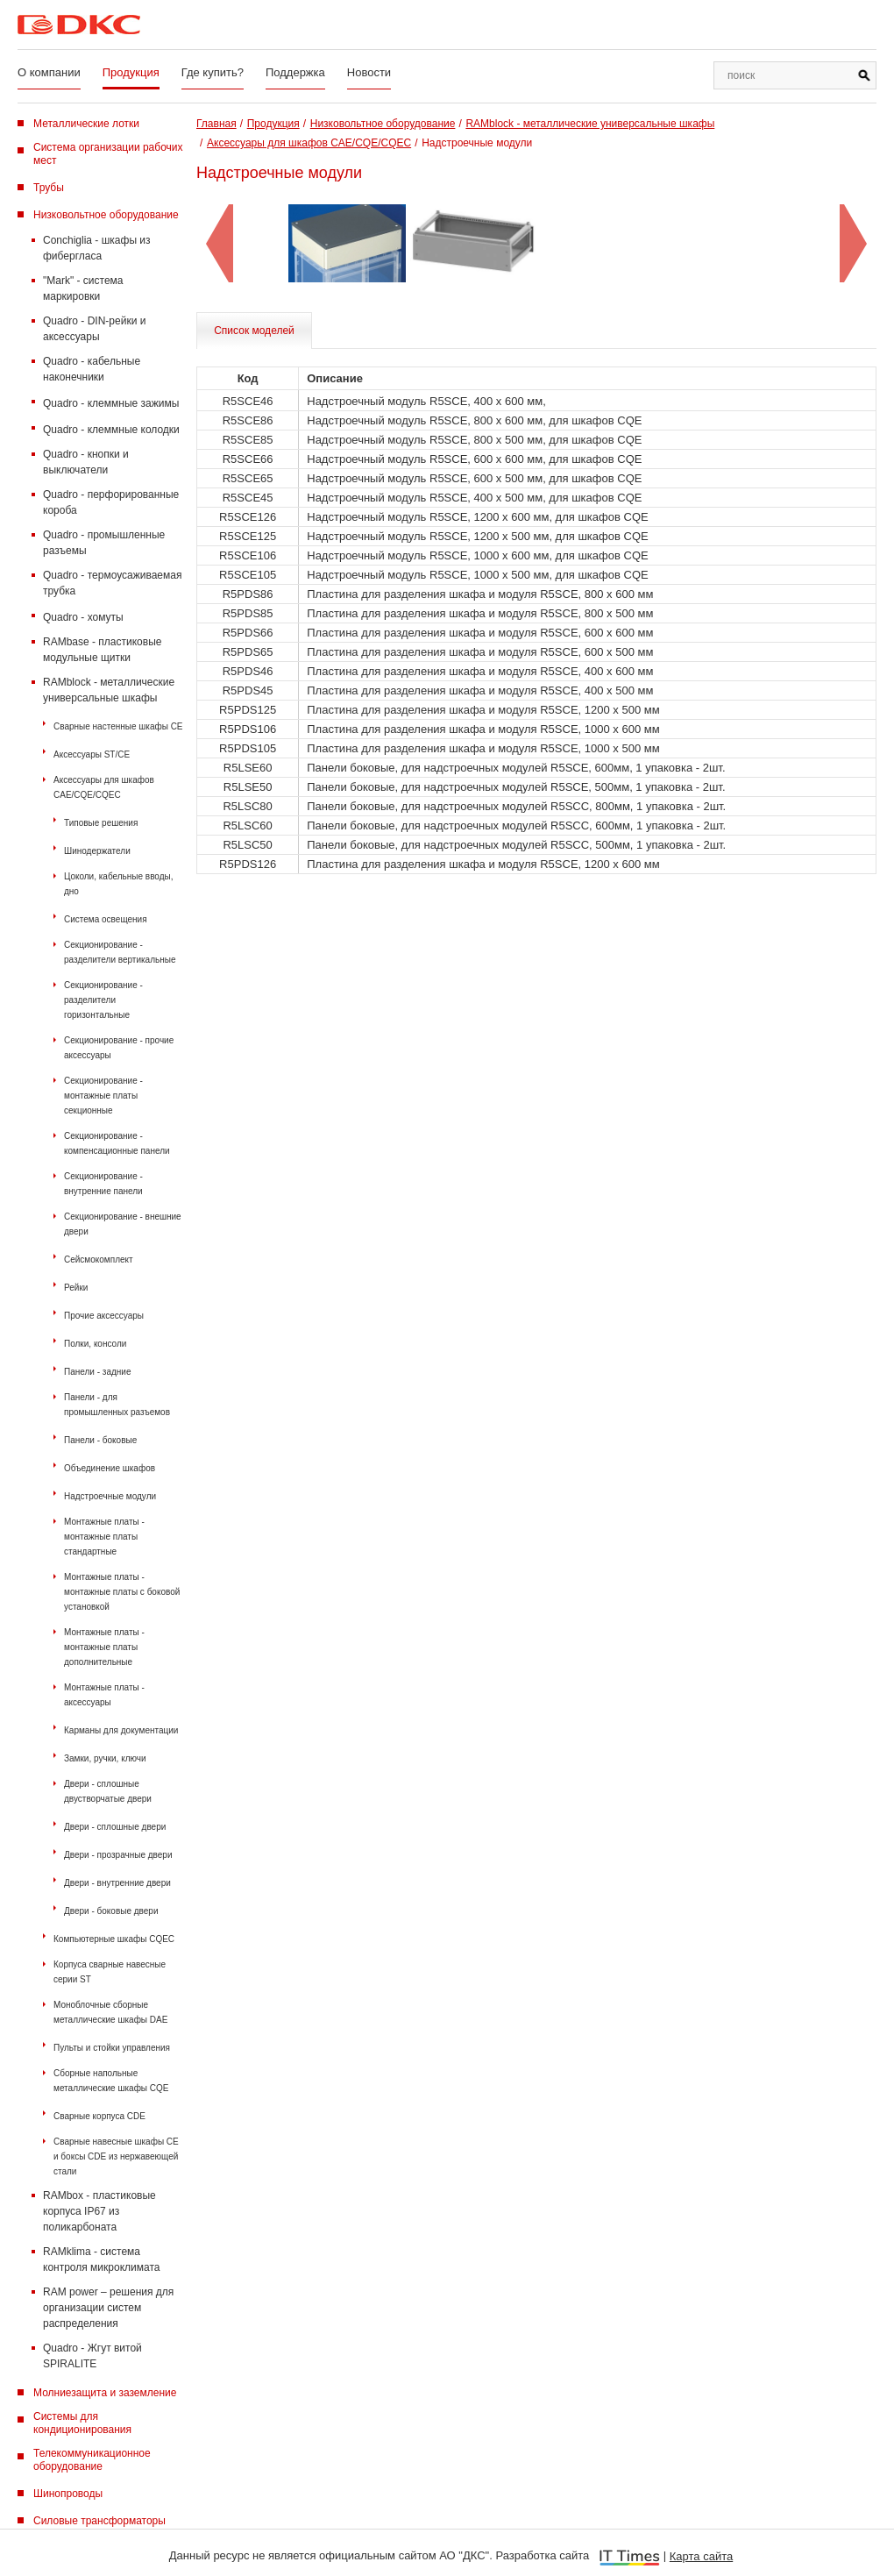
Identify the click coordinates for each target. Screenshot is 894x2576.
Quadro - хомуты (83, 617)
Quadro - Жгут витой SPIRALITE (92, 2356)
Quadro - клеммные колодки (111, 429)
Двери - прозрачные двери (118, 1855)
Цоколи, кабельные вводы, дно (119, 884)
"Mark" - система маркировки (83, 288)
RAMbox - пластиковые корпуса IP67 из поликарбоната (99, 2211)
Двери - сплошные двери (115, 1827)
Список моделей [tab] (254, 330)
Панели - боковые (100, 1440)
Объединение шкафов (109, 1468)
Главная (216, 123)
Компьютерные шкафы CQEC (113, 1939)
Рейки (76, 1287)
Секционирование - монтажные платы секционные (103, 1095)
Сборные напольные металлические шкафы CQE (111, 2080)
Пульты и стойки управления (111, 2048)
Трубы (48, 187)
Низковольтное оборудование (106, 215)
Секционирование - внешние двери (122, 1224)
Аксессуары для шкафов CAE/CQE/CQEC (103, 787)
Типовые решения (101, 823)
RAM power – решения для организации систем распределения (108, 2308)
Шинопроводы (68, 2493)
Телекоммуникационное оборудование (92, 2460)
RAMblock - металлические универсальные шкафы (108, 690)
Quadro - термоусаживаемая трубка (112, 583)
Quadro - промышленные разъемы (104, 543)
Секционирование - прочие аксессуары (119, 1047)
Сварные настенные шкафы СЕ (118, 726)
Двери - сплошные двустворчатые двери (108, 1791)
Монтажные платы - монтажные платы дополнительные (104, 1647)
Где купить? (212, 72)
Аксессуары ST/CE (91, 754)
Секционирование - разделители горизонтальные (103, 1000)
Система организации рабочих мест (108, 154)
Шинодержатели (97, 851)
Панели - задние (97, 1372)
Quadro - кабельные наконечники (91, 369)
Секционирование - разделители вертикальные (120, 952)
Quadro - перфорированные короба (111, 502)
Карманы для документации (121, 1730)
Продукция (131, 72)
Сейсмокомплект (98, 1259)
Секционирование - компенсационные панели (117, 1143)
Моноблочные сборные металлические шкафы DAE (110, 2012)
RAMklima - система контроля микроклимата (101, 2259)
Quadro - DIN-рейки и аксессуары (94, 329)
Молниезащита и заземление (104, 2393)
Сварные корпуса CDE (99, 2116)
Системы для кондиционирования (82, 2423)
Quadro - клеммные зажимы (111, 403)
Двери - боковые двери (111, 1911)
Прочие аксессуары (104, 1315)
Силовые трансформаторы (99, 2521)
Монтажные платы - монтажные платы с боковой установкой (122, 1592)
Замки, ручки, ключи (105, 1758)
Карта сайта (701, 2556)
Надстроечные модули (110, 1496)
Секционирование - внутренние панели (103, 1183)
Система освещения (105, 919)
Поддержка (295, 72)
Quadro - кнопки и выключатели (86, 462)
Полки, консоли (95, 1343)
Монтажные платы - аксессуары (104, 1695)
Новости (369, 72)
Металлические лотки (86, 123)
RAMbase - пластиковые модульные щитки (102, 650)
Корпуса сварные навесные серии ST (109, 1972)
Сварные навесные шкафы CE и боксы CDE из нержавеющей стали (116, 2156)
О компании (49, 72)
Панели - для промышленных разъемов (117, 1404)
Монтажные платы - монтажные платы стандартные (104, 1536)
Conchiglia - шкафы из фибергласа (97, 248)
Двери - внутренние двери (117, 1883)
